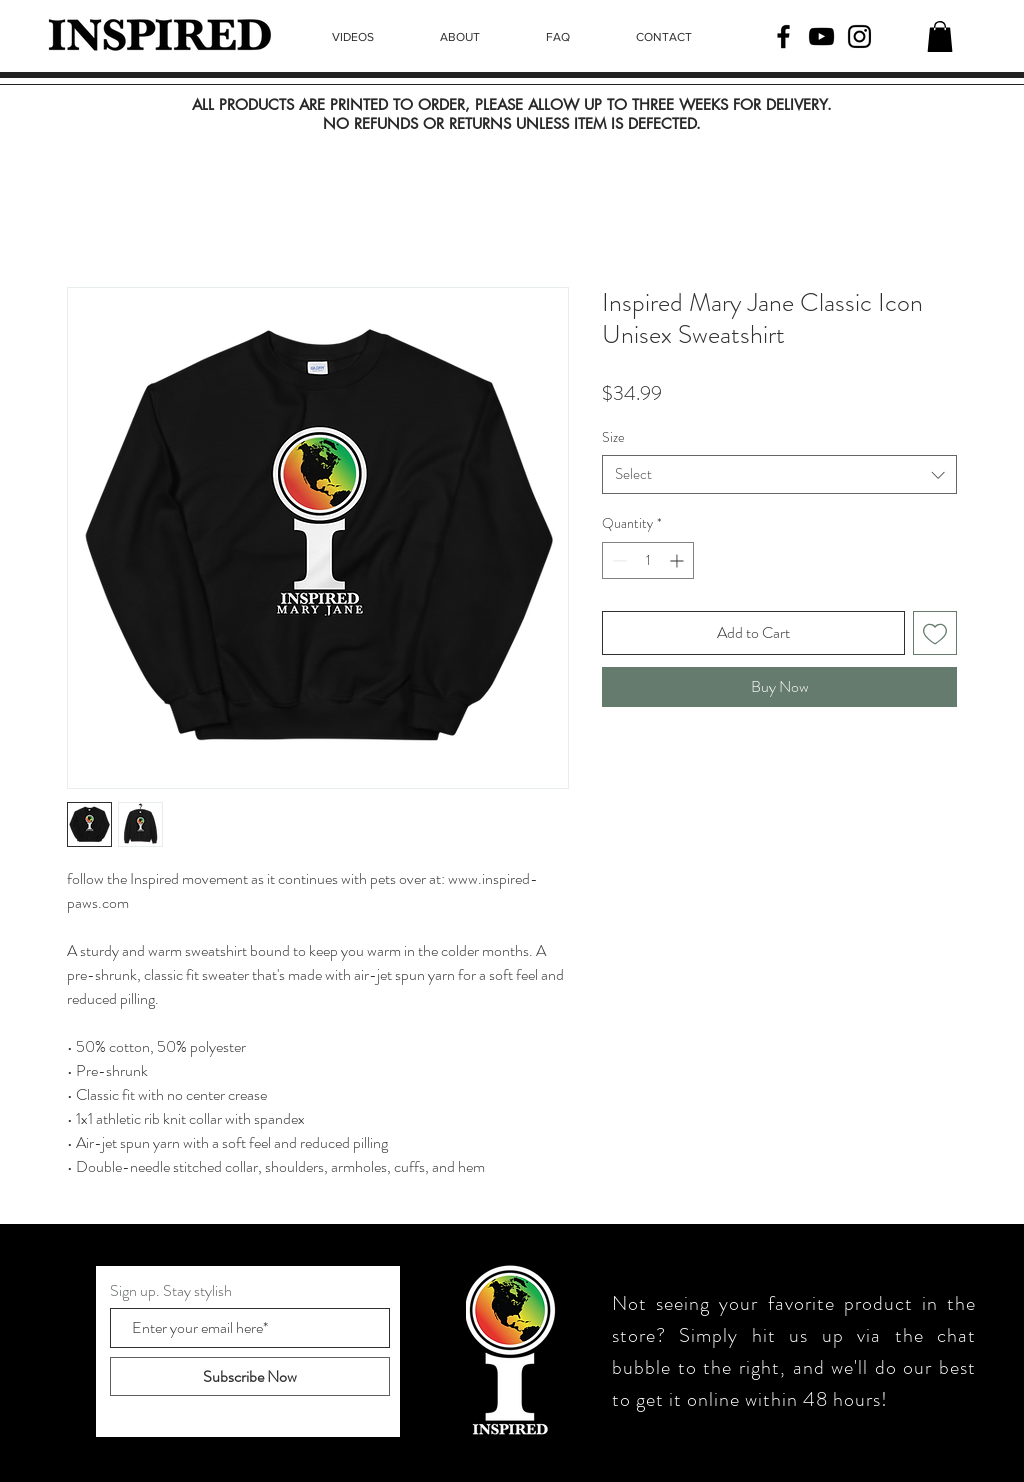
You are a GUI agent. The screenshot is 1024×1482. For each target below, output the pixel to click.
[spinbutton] (648, 560)
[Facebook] (783, 36)
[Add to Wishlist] (935, 633)
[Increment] (678, 560)
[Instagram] (859, 36)
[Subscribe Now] (250, 1376)
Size (613, 437)
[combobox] (779, 474)
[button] (940, 36)
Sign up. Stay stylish (171, 1291)
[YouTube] (821, 36)
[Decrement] (617, 560)
